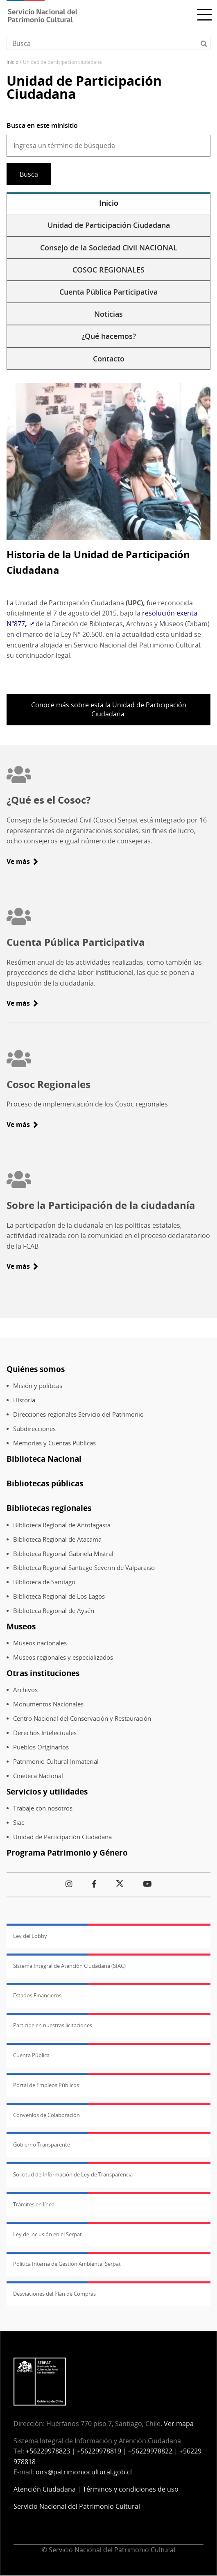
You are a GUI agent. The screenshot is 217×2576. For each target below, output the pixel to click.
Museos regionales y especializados (63, 1657)
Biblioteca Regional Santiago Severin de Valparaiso (84, 1568)
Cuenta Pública (31, 2055)
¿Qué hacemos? (108, 336)
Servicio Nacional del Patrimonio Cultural (77, 2506)
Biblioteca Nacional (44, 1459)
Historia (24, 1400)
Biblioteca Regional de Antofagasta (62, 1525)
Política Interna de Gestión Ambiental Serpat (67, 2263)
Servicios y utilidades (47, 1791)
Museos (21, 1626)
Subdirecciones (34, 1429)
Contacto (108, 358)
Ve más (18, 861)
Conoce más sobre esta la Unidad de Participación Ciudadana (108, 709)
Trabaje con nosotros (42, 1808)
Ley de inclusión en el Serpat (47, 2234)
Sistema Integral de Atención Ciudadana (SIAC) (69, 1965)
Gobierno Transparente (41, 2144)
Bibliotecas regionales (49, 1508)
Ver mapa (179, 2423)
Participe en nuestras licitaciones (52, 2025)
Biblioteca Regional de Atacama (57, 1539)
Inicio (12, 62)
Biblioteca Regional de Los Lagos (59, 1596)
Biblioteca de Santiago (44, 1582)
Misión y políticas (37, 1386)
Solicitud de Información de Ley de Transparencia (73, 2174)
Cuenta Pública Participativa (108, 292)
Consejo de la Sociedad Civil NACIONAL (108, 247)
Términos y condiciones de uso (131, 2489)
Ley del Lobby (30, 1936)
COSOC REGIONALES (108, 270)
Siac (18, 1822)
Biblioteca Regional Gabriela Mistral (63, 1554)
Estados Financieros (37, 1995)
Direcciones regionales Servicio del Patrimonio (78, 1414)
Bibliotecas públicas (45, 1483)
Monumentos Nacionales (48, 1704)
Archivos (25, 1690)
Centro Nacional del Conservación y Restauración (82, 1718)
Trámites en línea (33, 2204)
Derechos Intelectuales (45, 1733)
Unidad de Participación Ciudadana (108, 225)
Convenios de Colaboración (46, 2115)
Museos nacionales (40, 1643)
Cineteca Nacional (38, 1776)
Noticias (108, 314)
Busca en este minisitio (42, 125)
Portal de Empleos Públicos (46, 2085)
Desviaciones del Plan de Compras (54, 2293)
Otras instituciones (43, 1673)
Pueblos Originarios (41, 1747)
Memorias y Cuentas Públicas (54, 1443)
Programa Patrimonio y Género (67, 1852)
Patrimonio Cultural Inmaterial (56, 1761)
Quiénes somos (36, 1369)
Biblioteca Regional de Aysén (53, 1611)
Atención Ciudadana (45, 2489)
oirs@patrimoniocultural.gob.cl (84, 2471)
